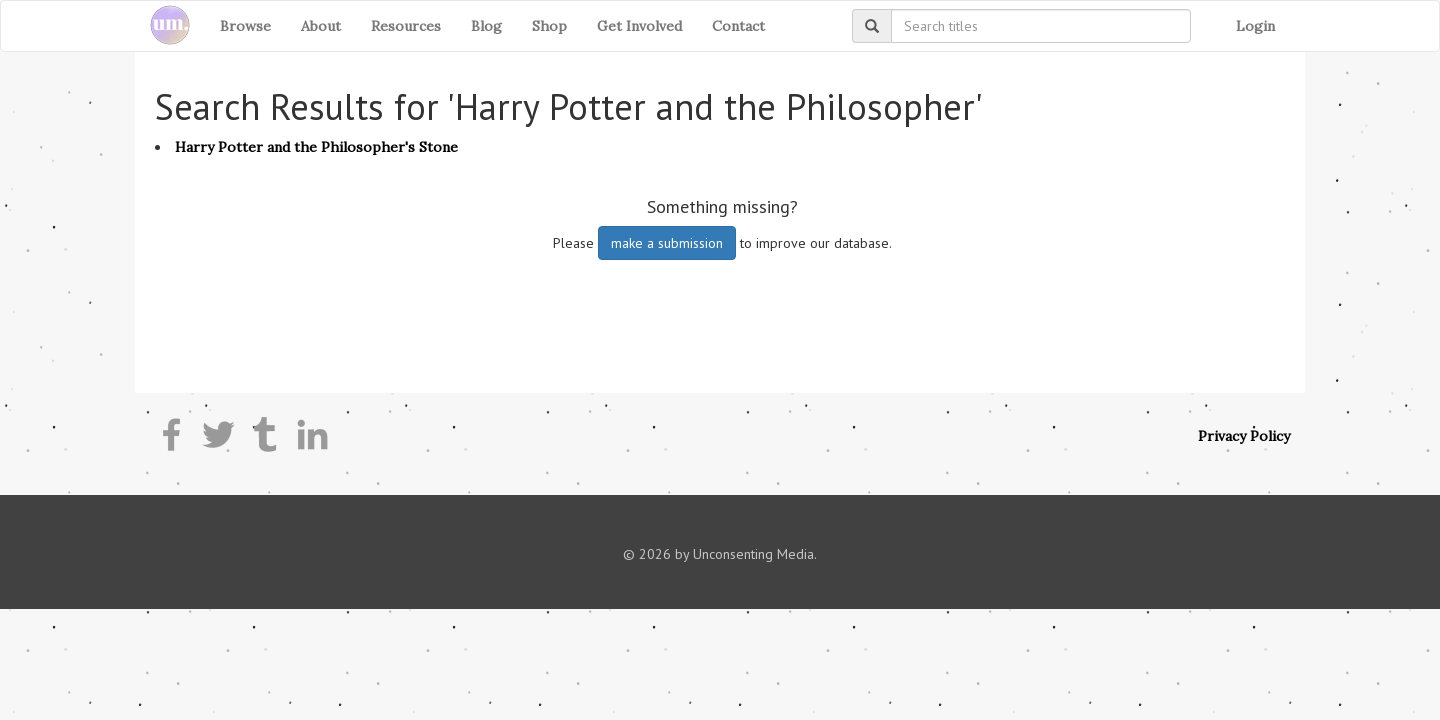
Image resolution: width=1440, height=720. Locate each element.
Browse (245, 26)
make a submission (667, 243)
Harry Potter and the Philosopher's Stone (316, 147)
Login (1255, 26)
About (321, 26)
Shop (549, 26)
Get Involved (639, 26)
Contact (738, 26)
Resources (406, 26)
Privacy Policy (1244, 436)
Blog (486, 26)
